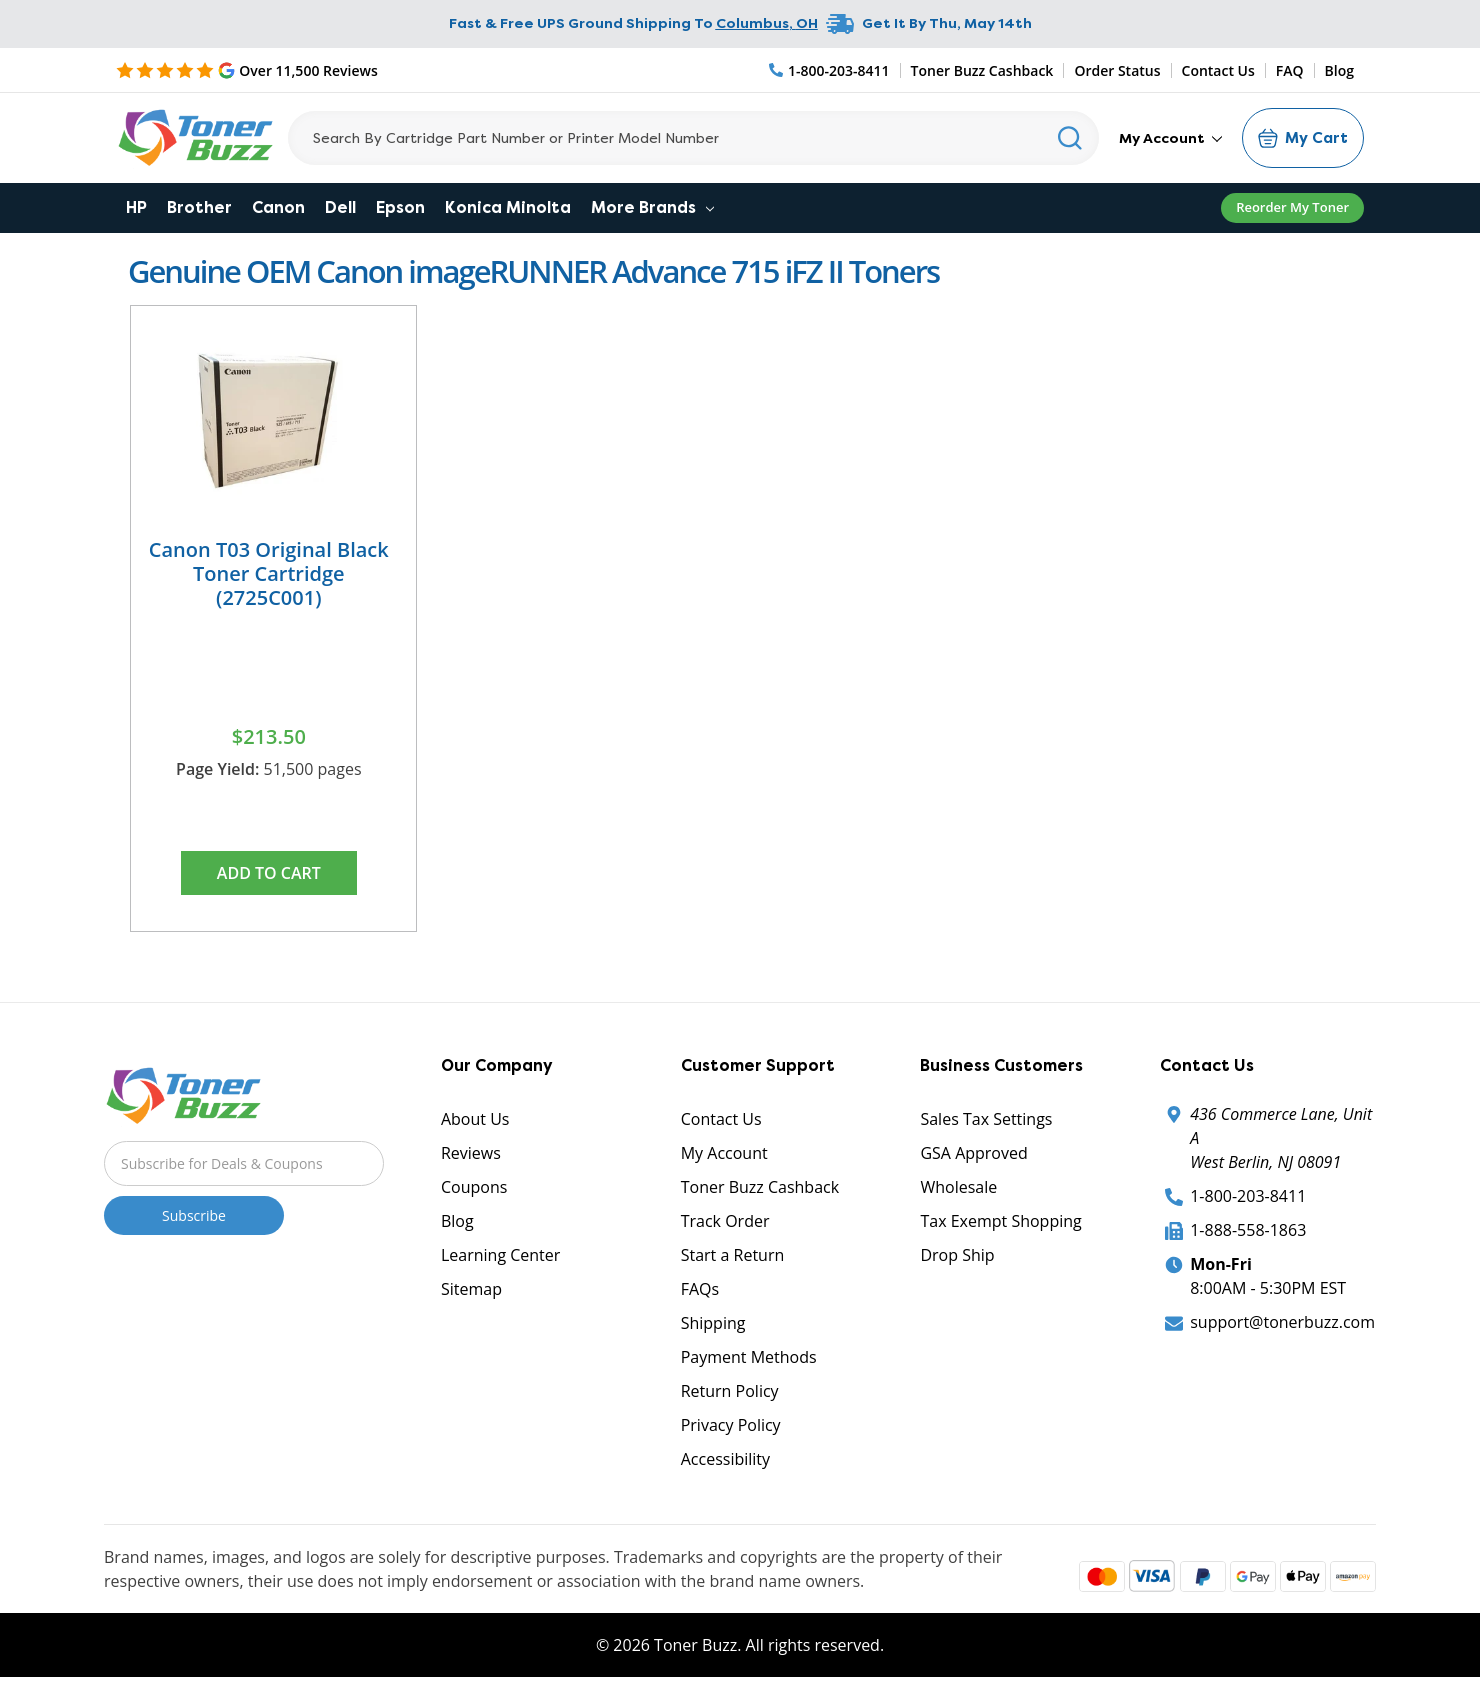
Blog (1339, 70)
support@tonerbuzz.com (1282, 1322)
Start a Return (733, 1255)
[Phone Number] (830, 70)
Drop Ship (957, 1255)
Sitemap (471, 1289)
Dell (340, 207)
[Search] (693, 138)
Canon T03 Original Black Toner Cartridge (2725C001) (269, 573)
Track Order (725, 1221)
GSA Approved (973, 1153)
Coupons (474, 1187)
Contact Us (1218, 70)
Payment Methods (749, 1357)
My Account (1170, 138)
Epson (400, 207)
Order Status (1117, 70)
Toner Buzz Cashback (982, 70)
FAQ (1290, 70)
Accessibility (725, 1459)
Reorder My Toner (1292, 207)
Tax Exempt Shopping (1000, 1221)
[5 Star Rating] (247, 70)
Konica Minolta (508, 207)
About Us (475, 1119)
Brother (199, 207)
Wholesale (958, 1187)
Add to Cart (269, 873)
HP (136, 207)
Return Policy (730, 1391)
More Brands (652, 207)
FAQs (700, 1289)
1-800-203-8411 (1248, 1196)
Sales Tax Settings (986, 1119)
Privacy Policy (731, 1425)
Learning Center (500, 1255)
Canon (278, 207)
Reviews (471, 1153)
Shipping (713, 1323)
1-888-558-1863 (1248, 1230)
